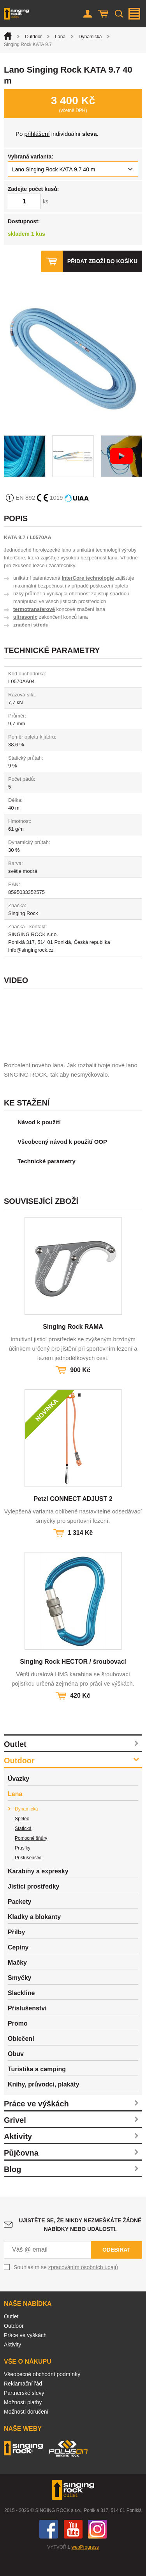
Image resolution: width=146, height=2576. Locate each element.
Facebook (48, 2548)
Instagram (97, 2548)
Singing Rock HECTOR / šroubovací (73, 1680)
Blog (12, 2188)
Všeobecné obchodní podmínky (42, 2393)
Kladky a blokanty (34, 1936)
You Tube (73, 2548)
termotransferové (34, 609)
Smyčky (20, 1997)
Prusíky (22, 1867)
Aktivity (18, 2155)
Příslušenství (28, 1877)
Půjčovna (21, 2172)
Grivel (15, 2139)
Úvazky (18, 1797)
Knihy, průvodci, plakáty (43, 2103)
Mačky (17, 1981)
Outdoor (33, 36)
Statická (23, 1847)
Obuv (16, 2073)
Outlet (15, 1763)
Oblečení (21, 2057)
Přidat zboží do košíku (102, 261)
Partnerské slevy (24, 2412)
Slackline (21, 2012)
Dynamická (90, 36)
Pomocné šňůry (31, 1857)
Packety (20, 1920)
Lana (60, 36)
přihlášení (37, 133)
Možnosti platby (23, 2421)
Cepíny (18, 1966)
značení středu (31, 625)
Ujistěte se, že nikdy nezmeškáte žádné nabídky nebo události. (80, 2243)
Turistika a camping (37, 2088)
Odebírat (116, 2269)
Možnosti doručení (26, 2431)
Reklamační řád (23, 2403)
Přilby (16, 1951)
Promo (18, 2042)
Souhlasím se (66, 2286)
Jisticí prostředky (34, 1905)
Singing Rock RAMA (73, 1345)
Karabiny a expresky (38, 1890)
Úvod (8, 36)
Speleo (22, 1838)
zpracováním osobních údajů (83, 2286)
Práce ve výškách (36, 2122)
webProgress (85, 2566)
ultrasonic (25, 617)
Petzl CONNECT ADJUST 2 (72, 1518)
